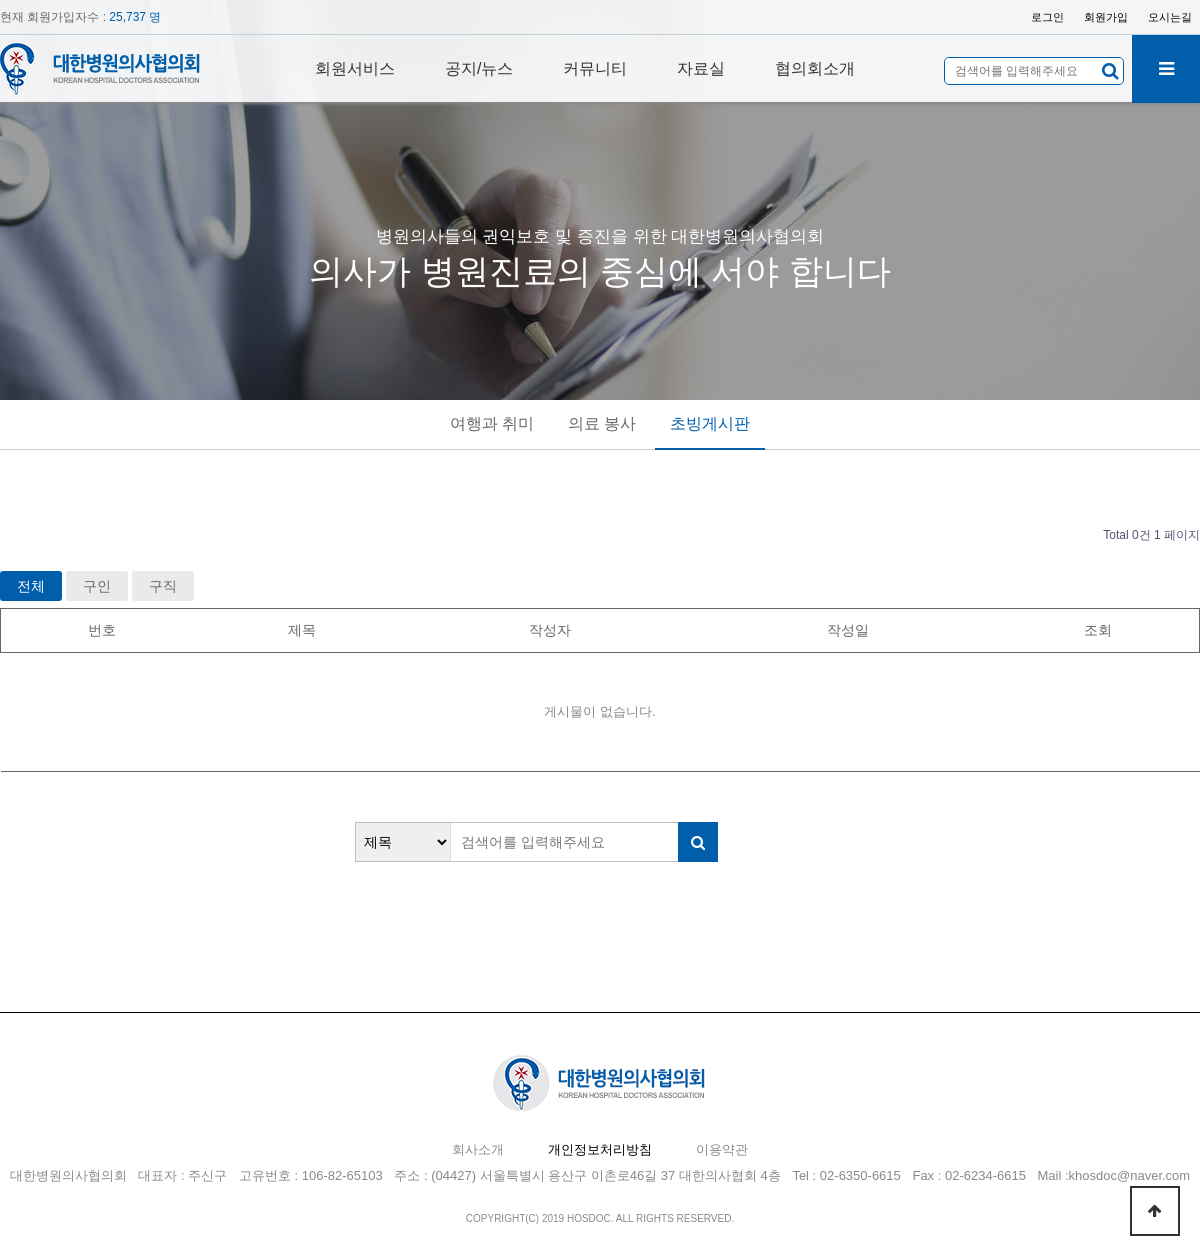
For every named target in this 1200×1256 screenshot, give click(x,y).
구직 (163, 586)
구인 (97, 586)
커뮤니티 (595, 68)
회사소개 (478, 1149)
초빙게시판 (710, 423)
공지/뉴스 (479, 68)
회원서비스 (355, 68)
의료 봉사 (602, 423)
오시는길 (1170, 17)
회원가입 (1106, 17)
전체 (31, 586)
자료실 (701, 68)
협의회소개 (815, 68)
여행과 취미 (492, 423)
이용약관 (722, 1149)
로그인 (1047, 17)
